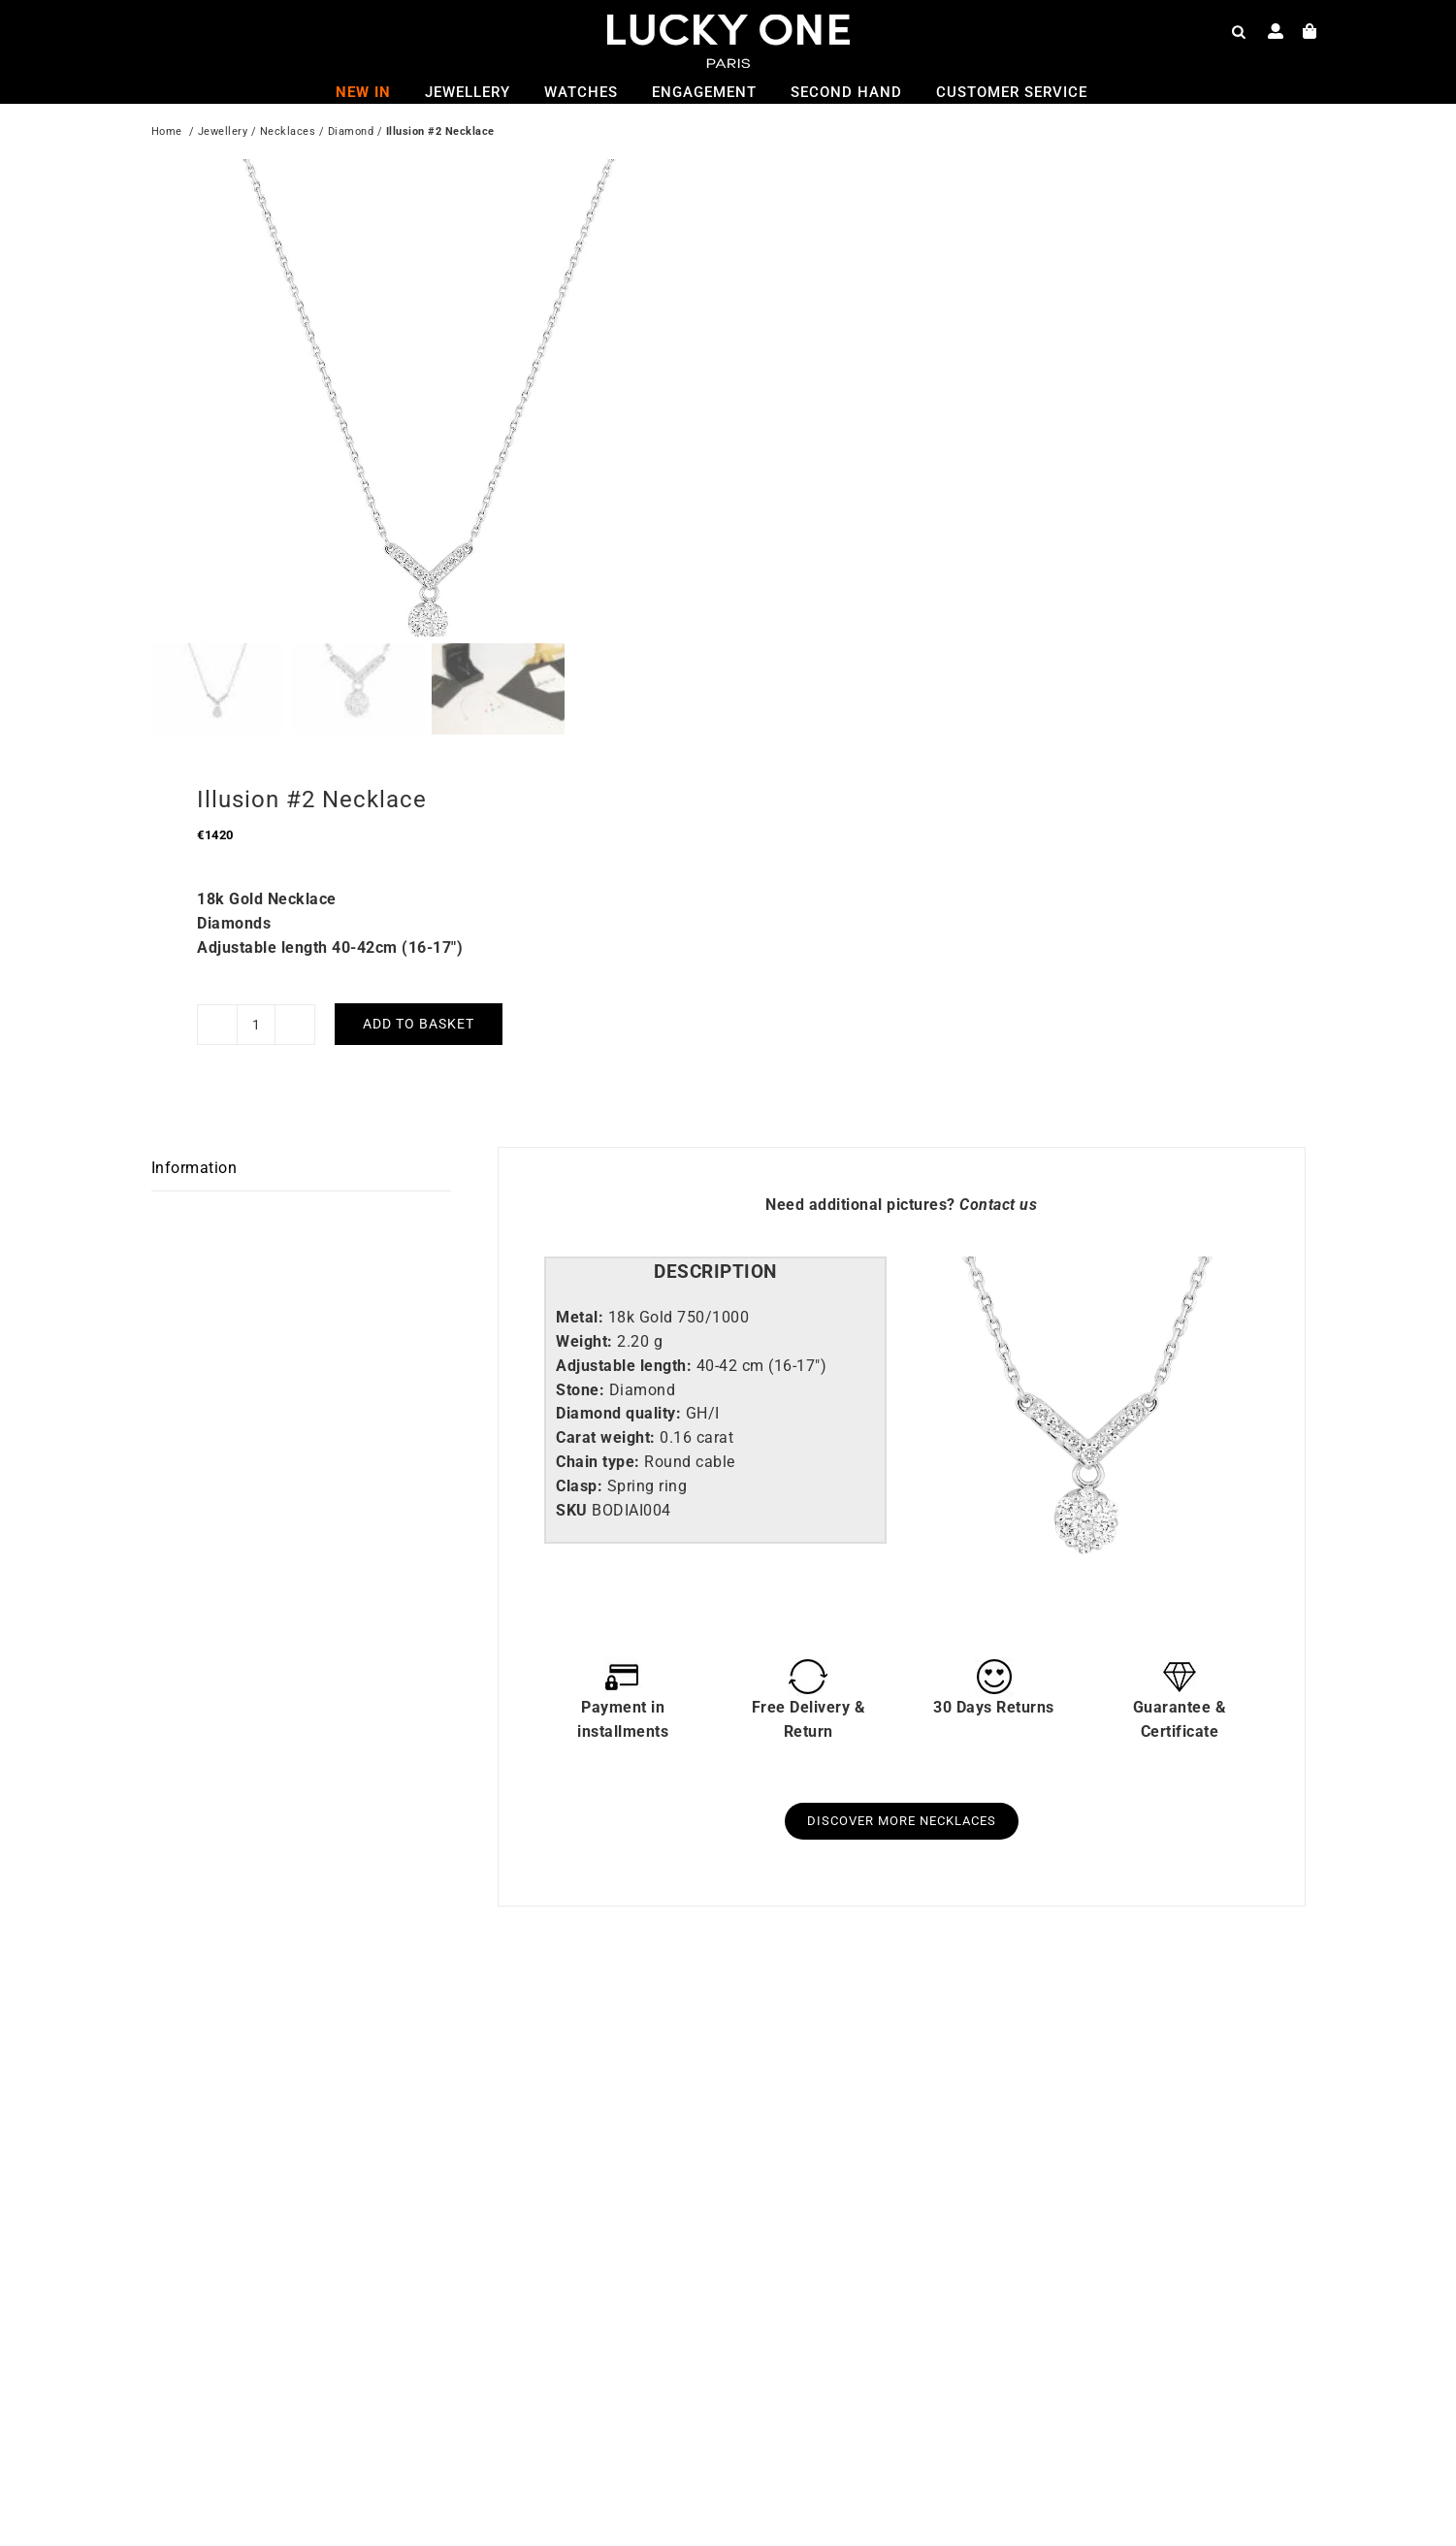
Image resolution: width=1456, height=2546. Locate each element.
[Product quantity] (256, 947)
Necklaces (288, 133)
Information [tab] (194, 1090)
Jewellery (223, 133)
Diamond (351, 133)
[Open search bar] (1238, 31)
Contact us (998, 1128)
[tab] (715, 1195)
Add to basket (418, 947)
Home (166, 133)
